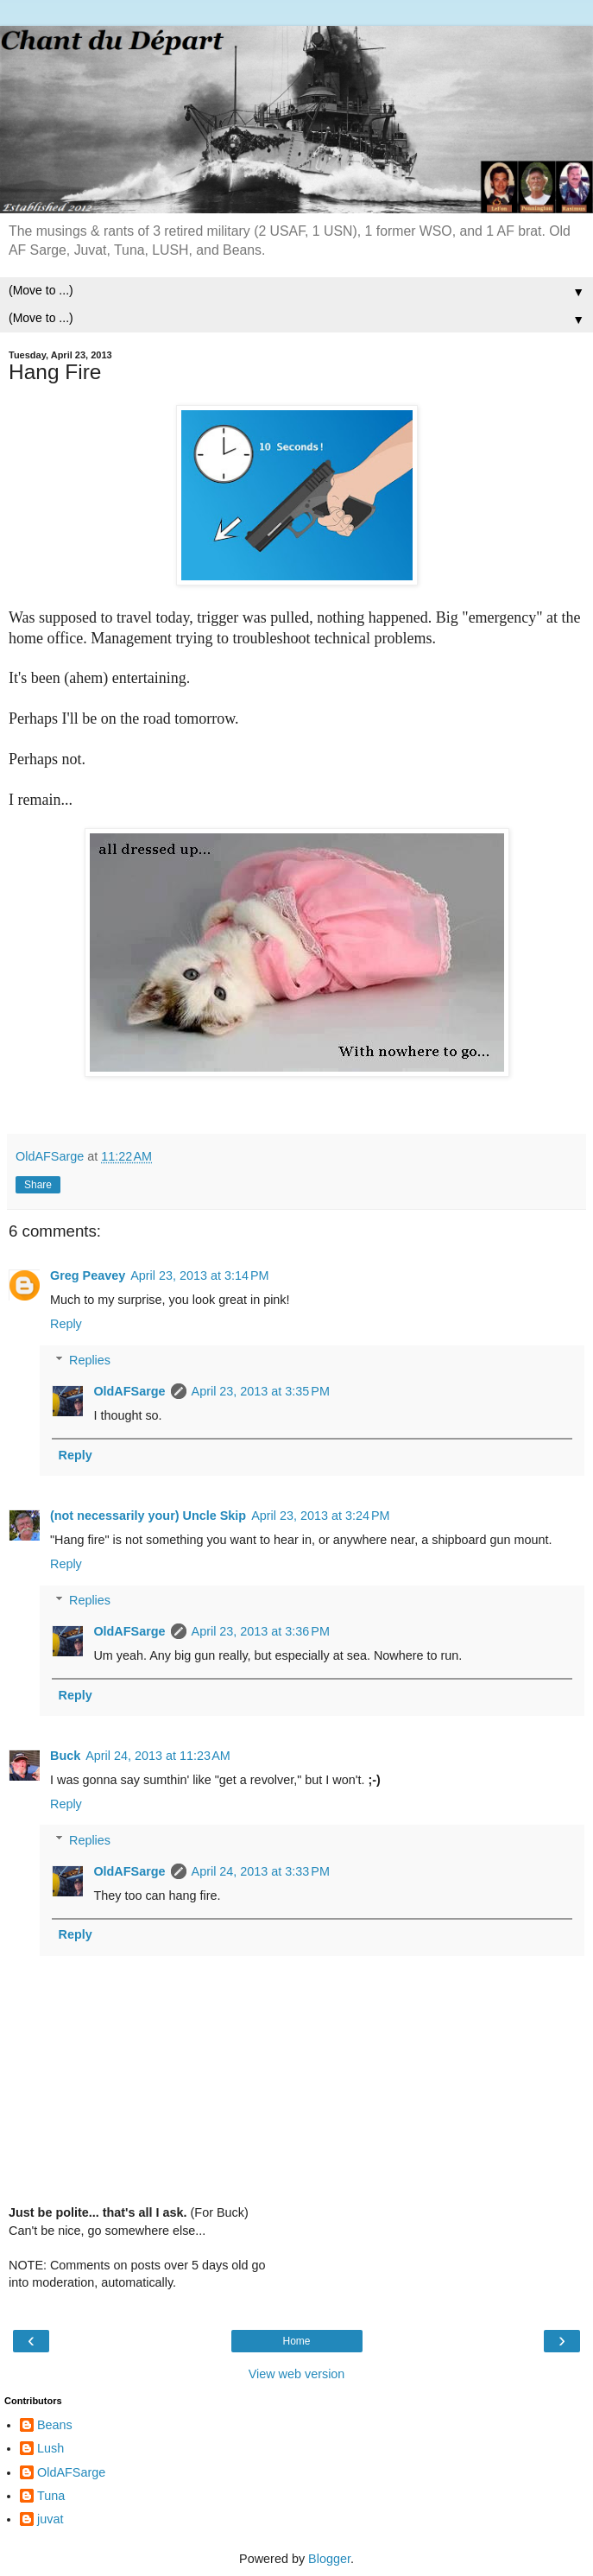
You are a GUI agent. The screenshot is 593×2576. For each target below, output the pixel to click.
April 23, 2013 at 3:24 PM (320, 1515)
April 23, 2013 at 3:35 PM (261, 1391)
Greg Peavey (87, 1275)
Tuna (51, 2496)
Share (38, 1185)
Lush (50, 2448)
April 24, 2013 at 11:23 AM (157, 1756)
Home (296, 2341)
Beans (55, 2425)
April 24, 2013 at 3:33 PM (261, 1871)
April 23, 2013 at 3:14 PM (199, 1275)
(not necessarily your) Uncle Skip (148, 1515)
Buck (65, 1756)
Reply (66, 1324)
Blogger (329, 2559)
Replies (89, 1360)
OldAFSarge (129, 1391)
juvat (50, 2519)
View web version (297, 2374)
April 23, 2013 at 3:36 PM (261, 1631)
